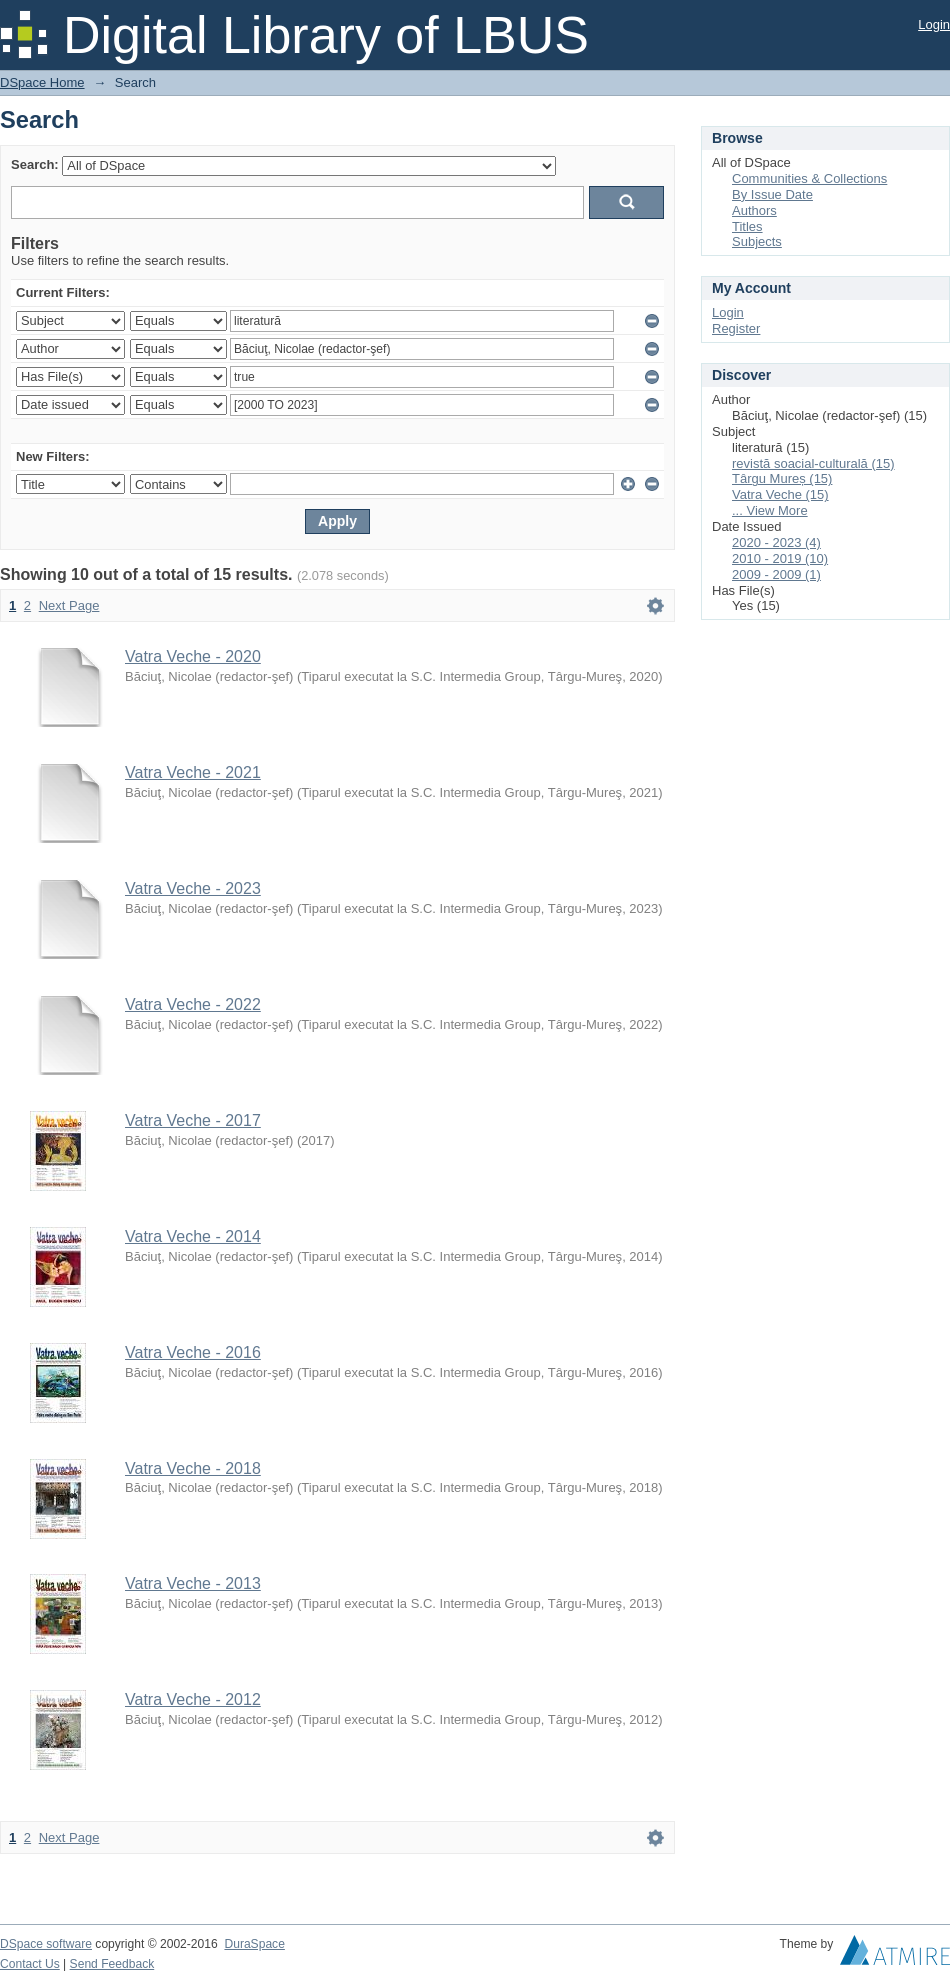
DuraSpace (254, 1944)
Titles (747, 226)
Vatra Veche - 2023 (193, 888)
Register (736, 328)
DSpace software (46, 1944)
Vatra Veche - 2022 (193, 1004)
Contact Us (30, 1964)
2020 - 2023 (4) (776, 542)
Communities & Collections (809, 178)
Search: (35, 164)
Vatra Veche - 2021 (193, 772)
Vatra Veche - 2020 (193, 656)
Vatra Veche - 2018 (193, 1468)
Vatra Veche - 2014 (193, 1236)
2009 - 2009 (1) (776, 574)
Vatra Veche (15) (780, 494)
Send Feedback (112, 1964)
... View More (770, 510)
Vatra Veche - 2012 (193, 1699)
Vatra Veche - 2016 (193, 1352)
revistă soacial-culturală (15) (813, 463)
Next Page (69, 605)
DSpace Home (42, 82)
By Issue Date (772, 194)
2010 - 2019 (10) (780, 558)
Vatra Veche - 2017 (193, 1120)
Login (934, 24)
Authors (754, 210)
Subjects (757, 241)
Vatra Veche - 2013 (193, 1583)
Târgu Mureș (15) (782, 478)
